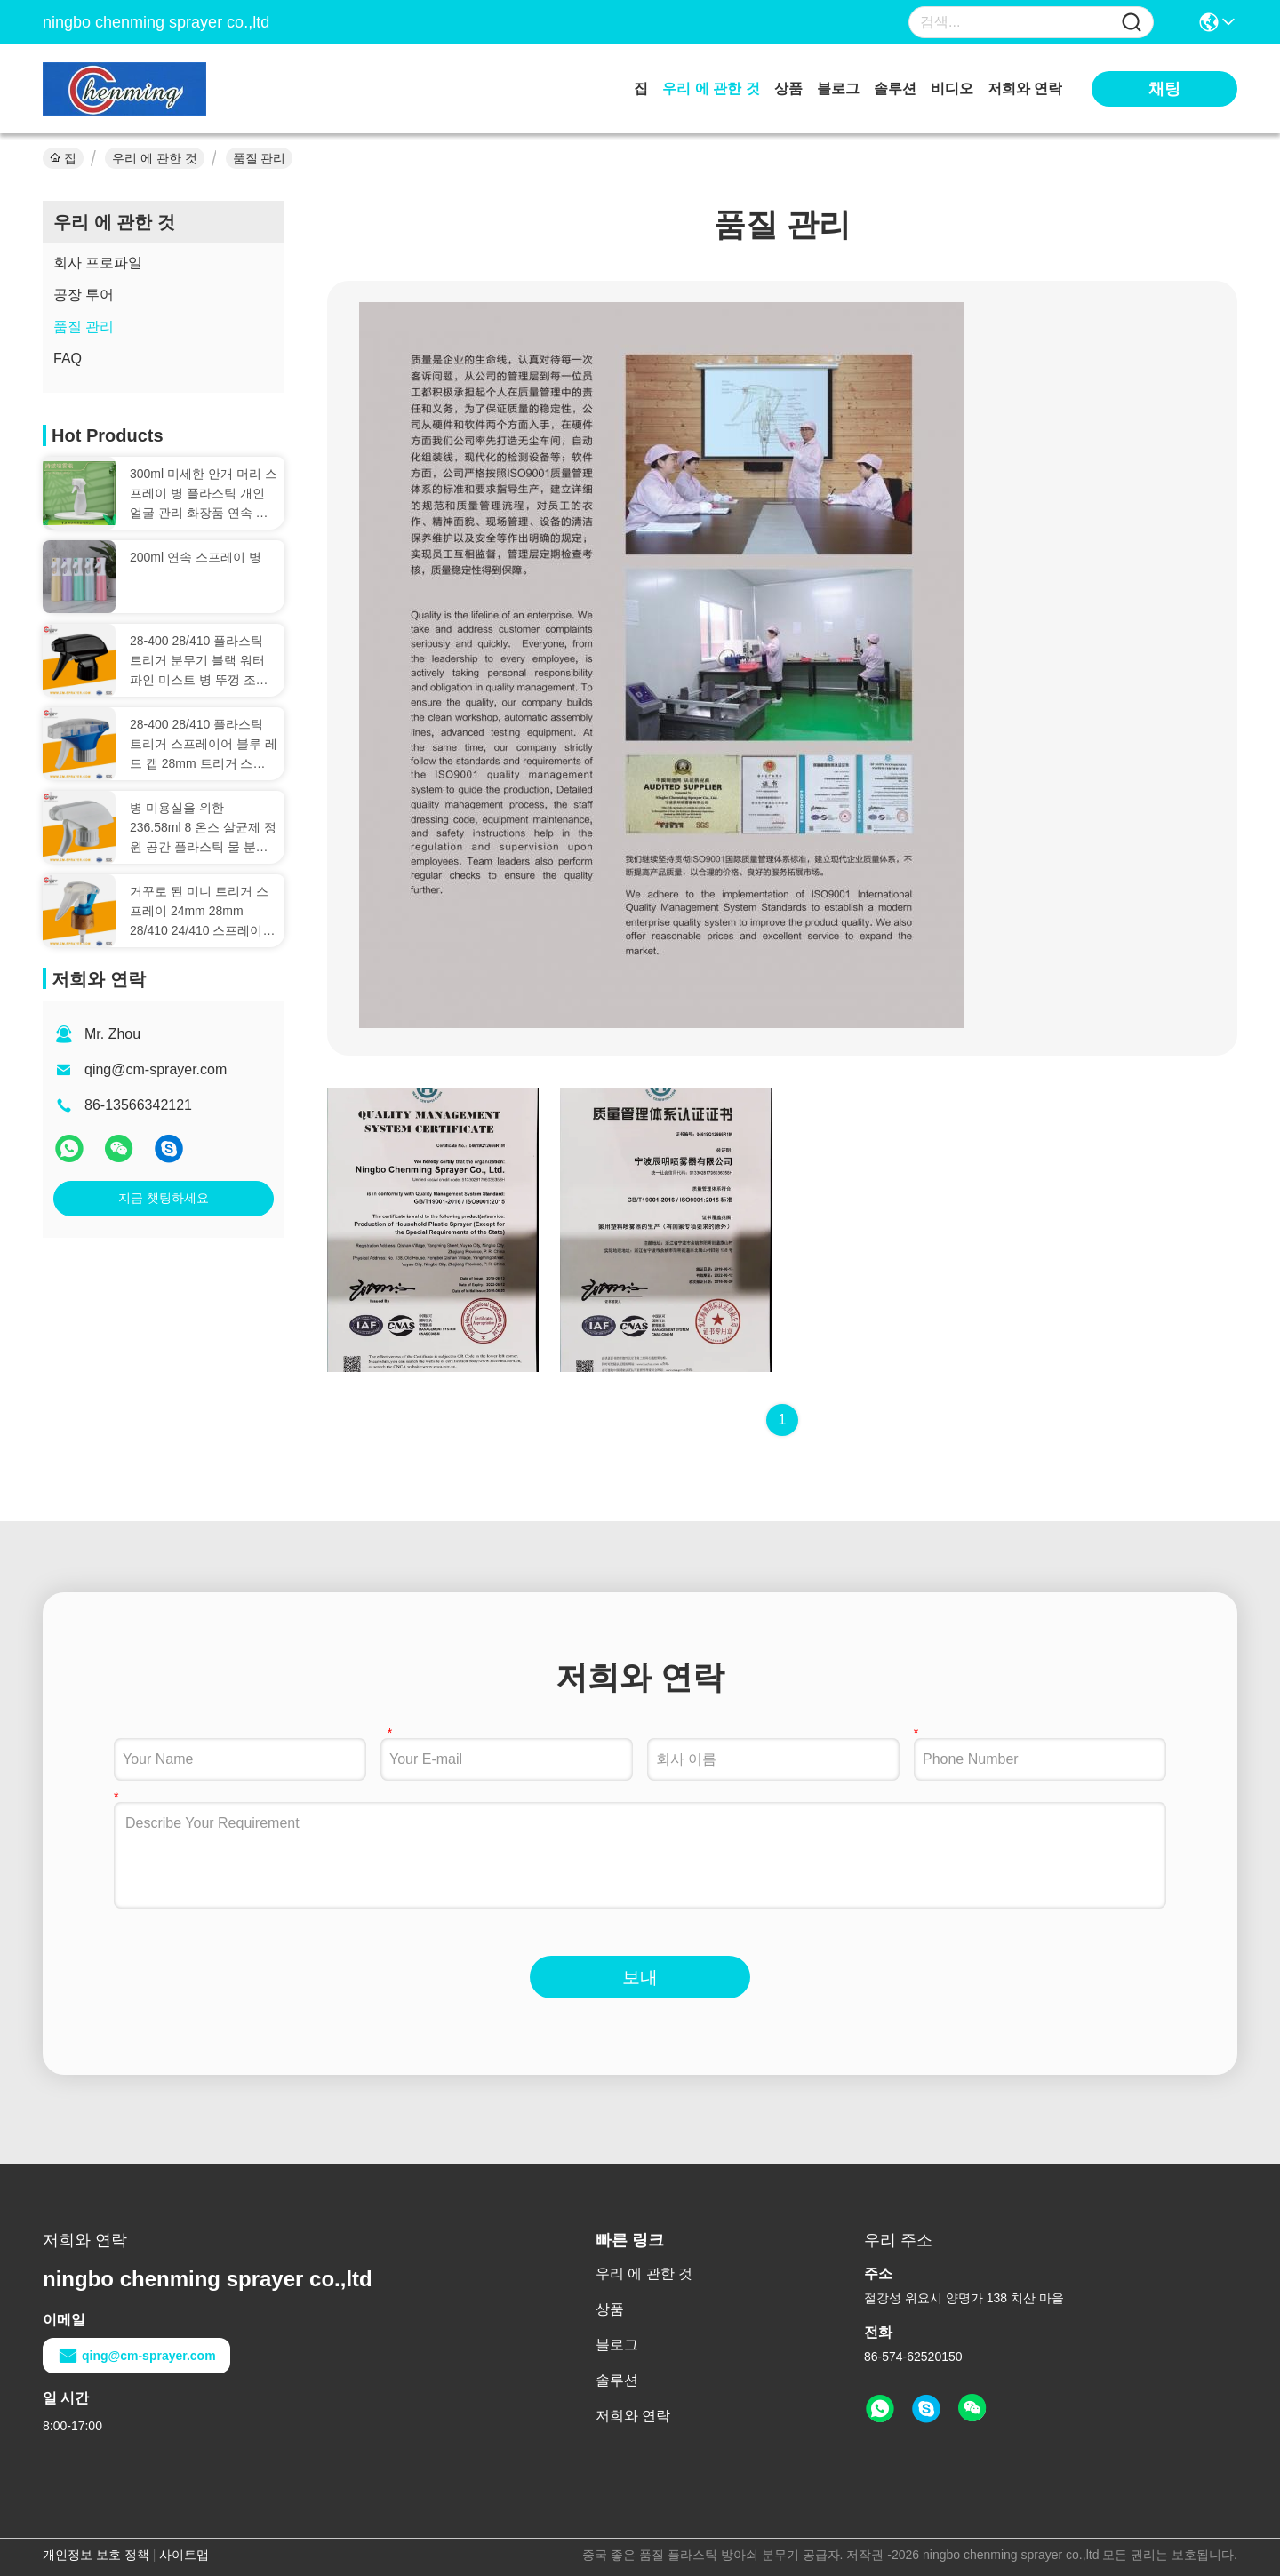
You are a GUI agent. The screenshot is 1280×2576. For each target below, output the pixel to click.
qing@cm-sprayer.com (155, 1069)
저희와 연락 (1025, 88)
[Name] (1131, 23)
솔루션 (895, 88)
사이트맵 (184, 2555)
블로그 (838, 88)
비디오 (952, 88)
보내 (640, 1977)
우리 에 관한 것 (710, 88)
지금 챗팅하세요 (163, 1198)
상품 (788, 88)
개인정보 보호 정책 (96, 2555)
